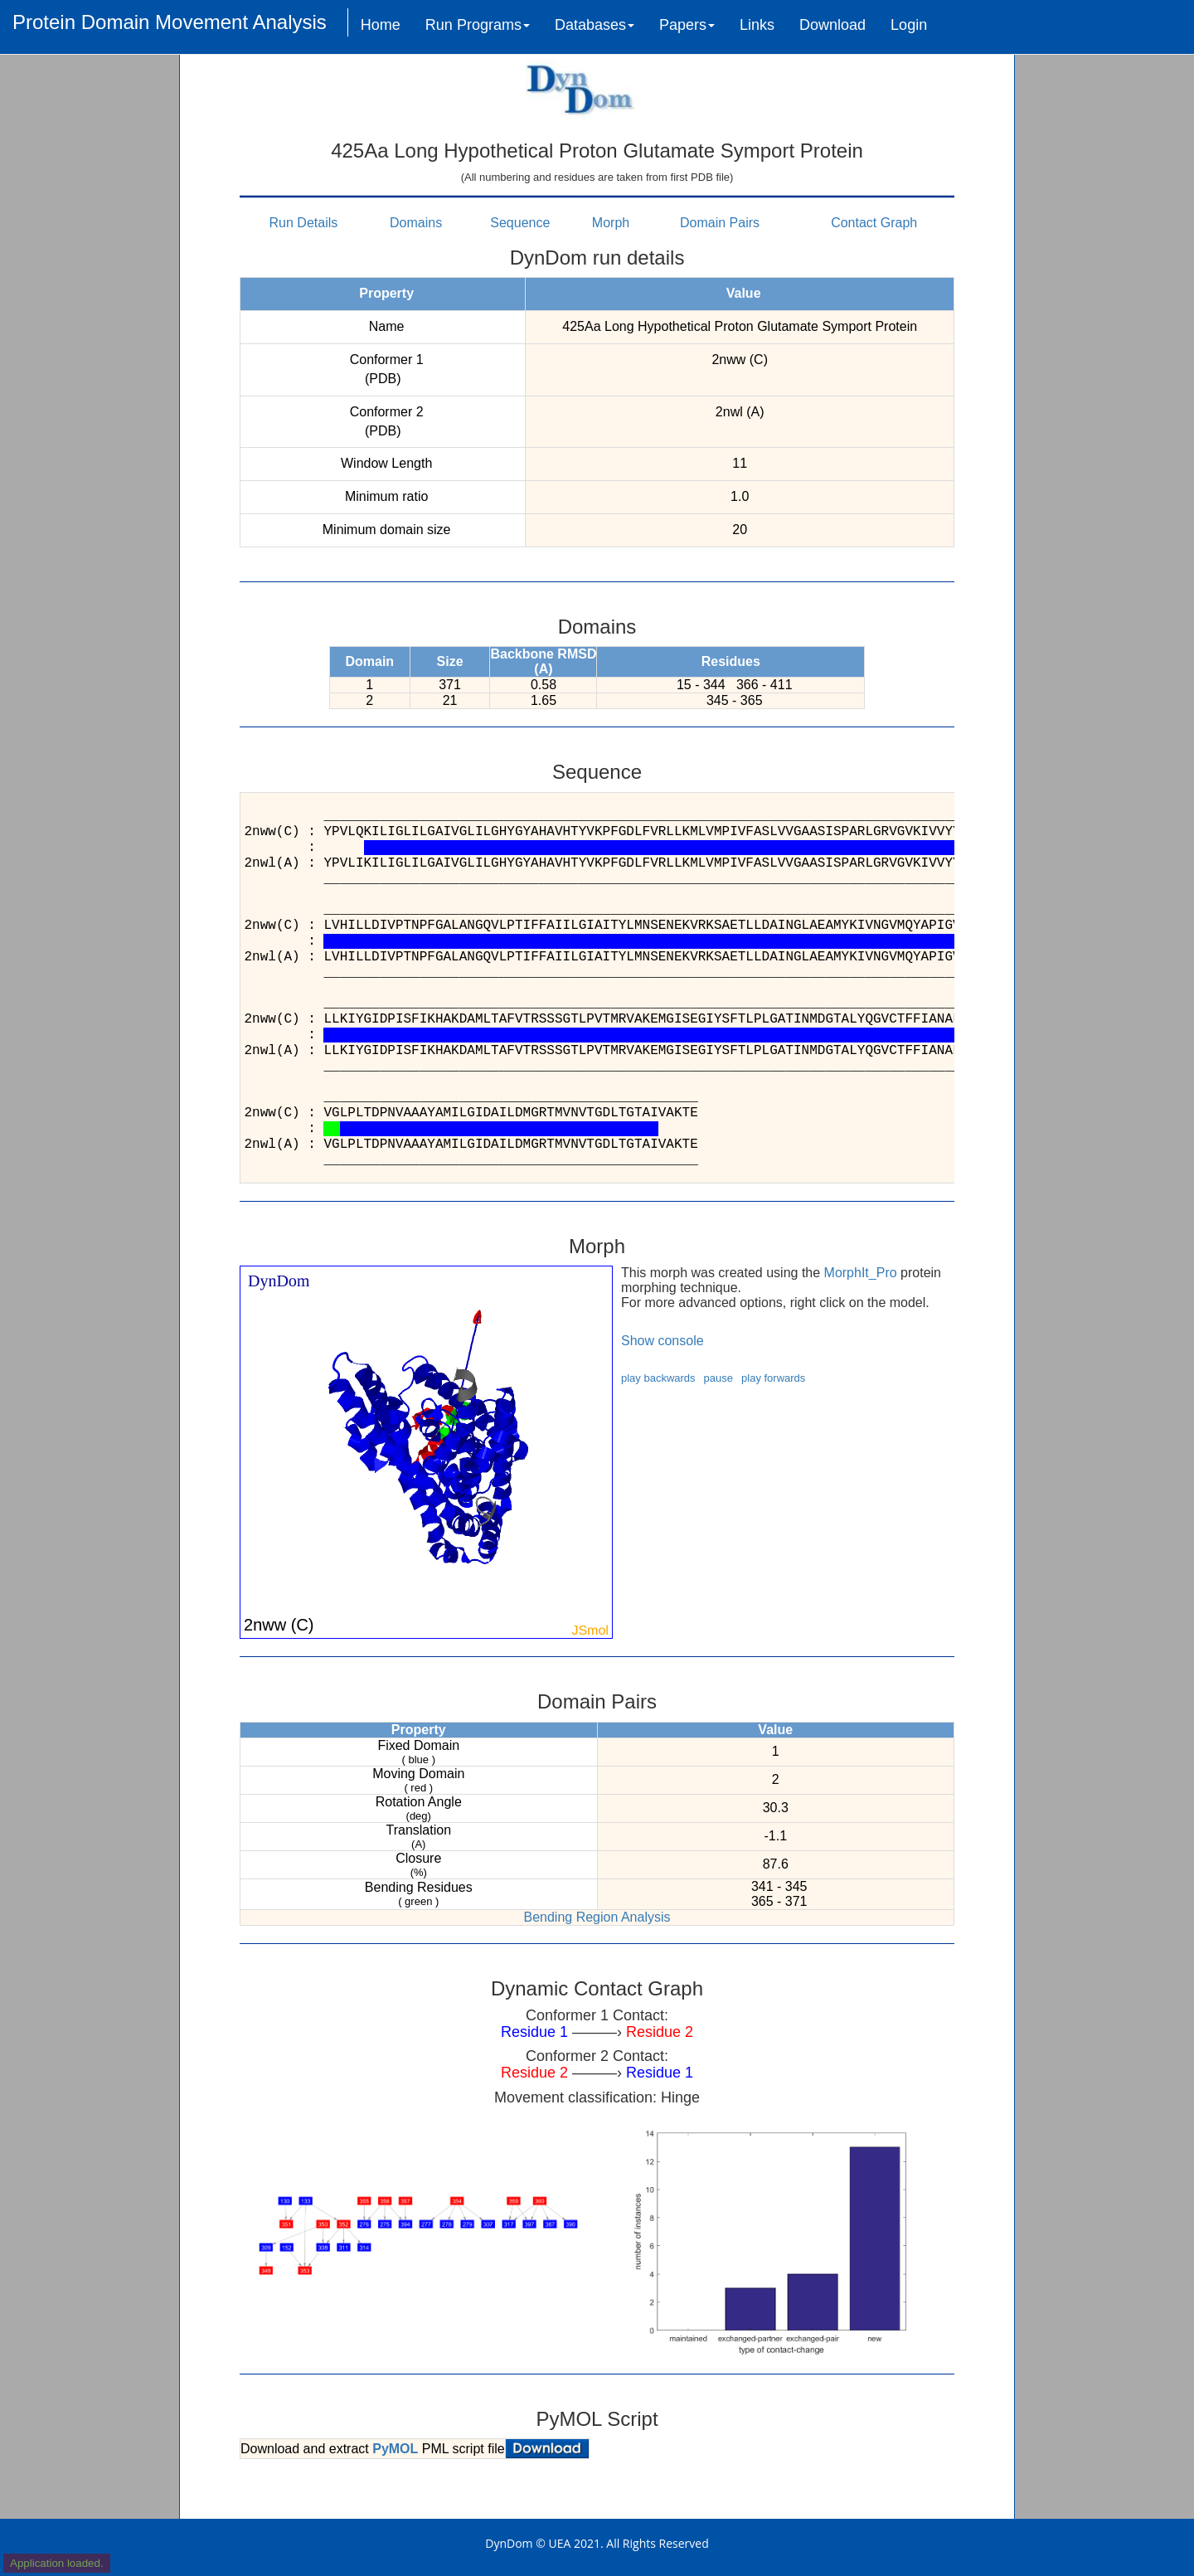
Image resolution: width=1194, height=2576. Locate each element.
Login (909, 25)
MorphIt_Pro (860, 1273)
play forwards (773, 1378)
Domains (416, 223)
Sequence (520, 223)
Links (757, 25)
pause (718, 1378)
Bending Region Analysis (596, 1917)
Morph (610, 223)
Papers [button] (687, 25)
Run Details (303, 223)
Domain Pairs (720, 223)
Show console (662, 1341)
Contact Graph (874, 223)
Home (380, 25)
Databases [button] (594, 25)
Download (832, 25)
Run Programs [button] (477, 25)
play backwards (658, 1378)
